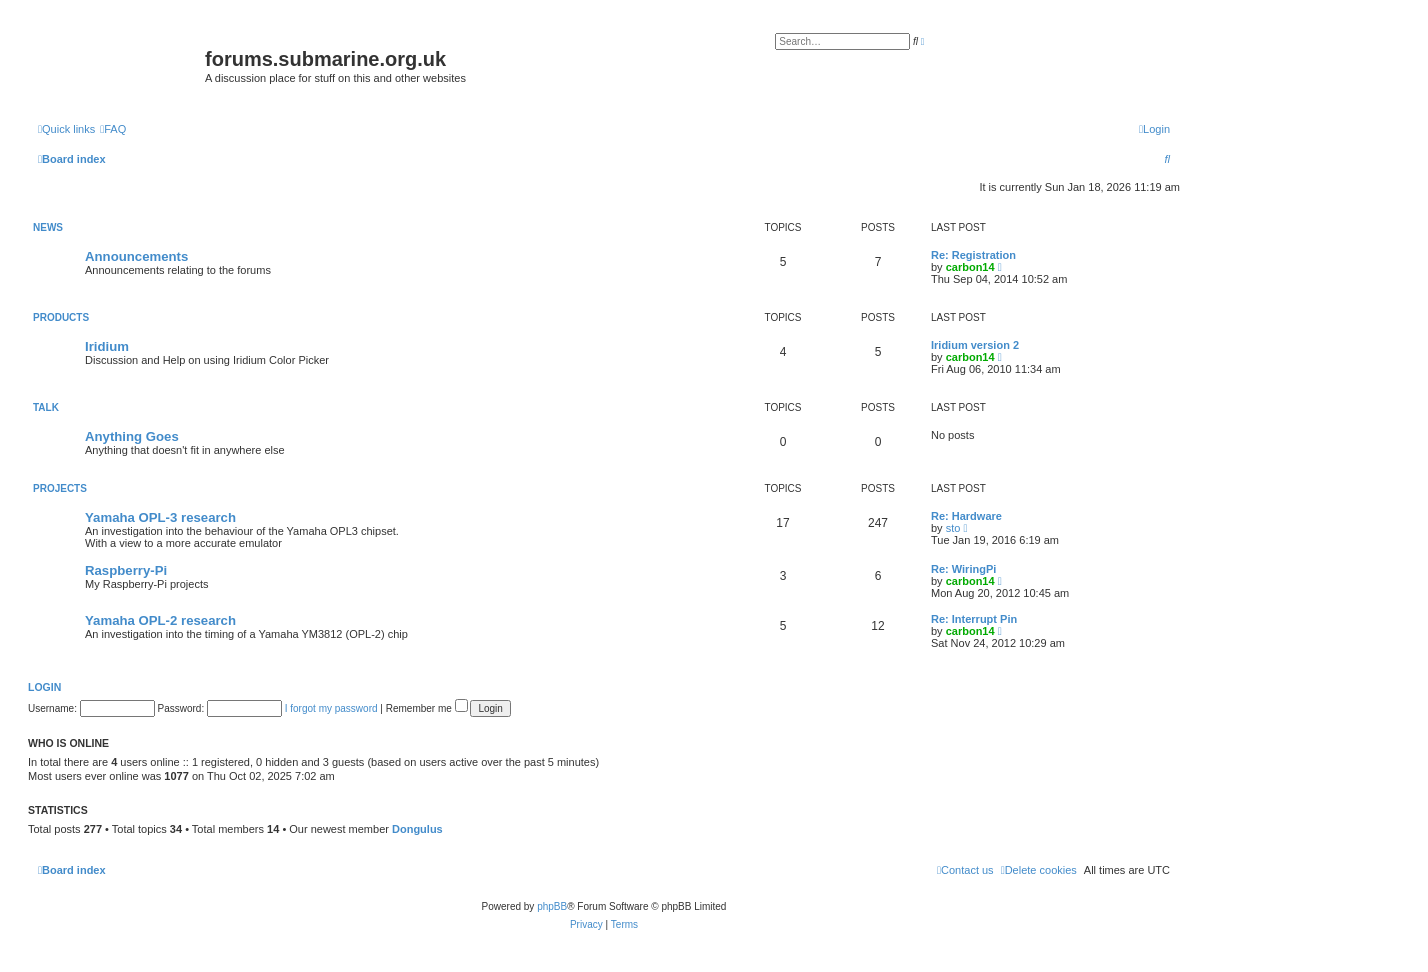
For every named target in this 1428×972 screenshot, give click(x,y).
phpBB (552, 906)
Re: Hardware (966, 516)
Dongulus (417, 829)
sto (953, 528)
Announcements (136, 256)
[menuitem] (113, 129)
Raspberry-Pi (126, 570)
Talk (46, 407)
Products (61, 317)
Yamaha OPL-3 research (160, 517)
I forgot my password (331, 708)
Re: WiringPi (963, 569)
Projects (60, 488)
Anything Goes (132, 436)
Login (44, 687)
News (48, 227)
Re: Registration (973, 255)
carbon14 (970, 267)
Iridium (107, 346)
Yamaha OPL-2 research (160, 620)
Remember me (427, 708)
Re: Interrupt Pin (974, 619)
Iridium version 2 (975, 345)
